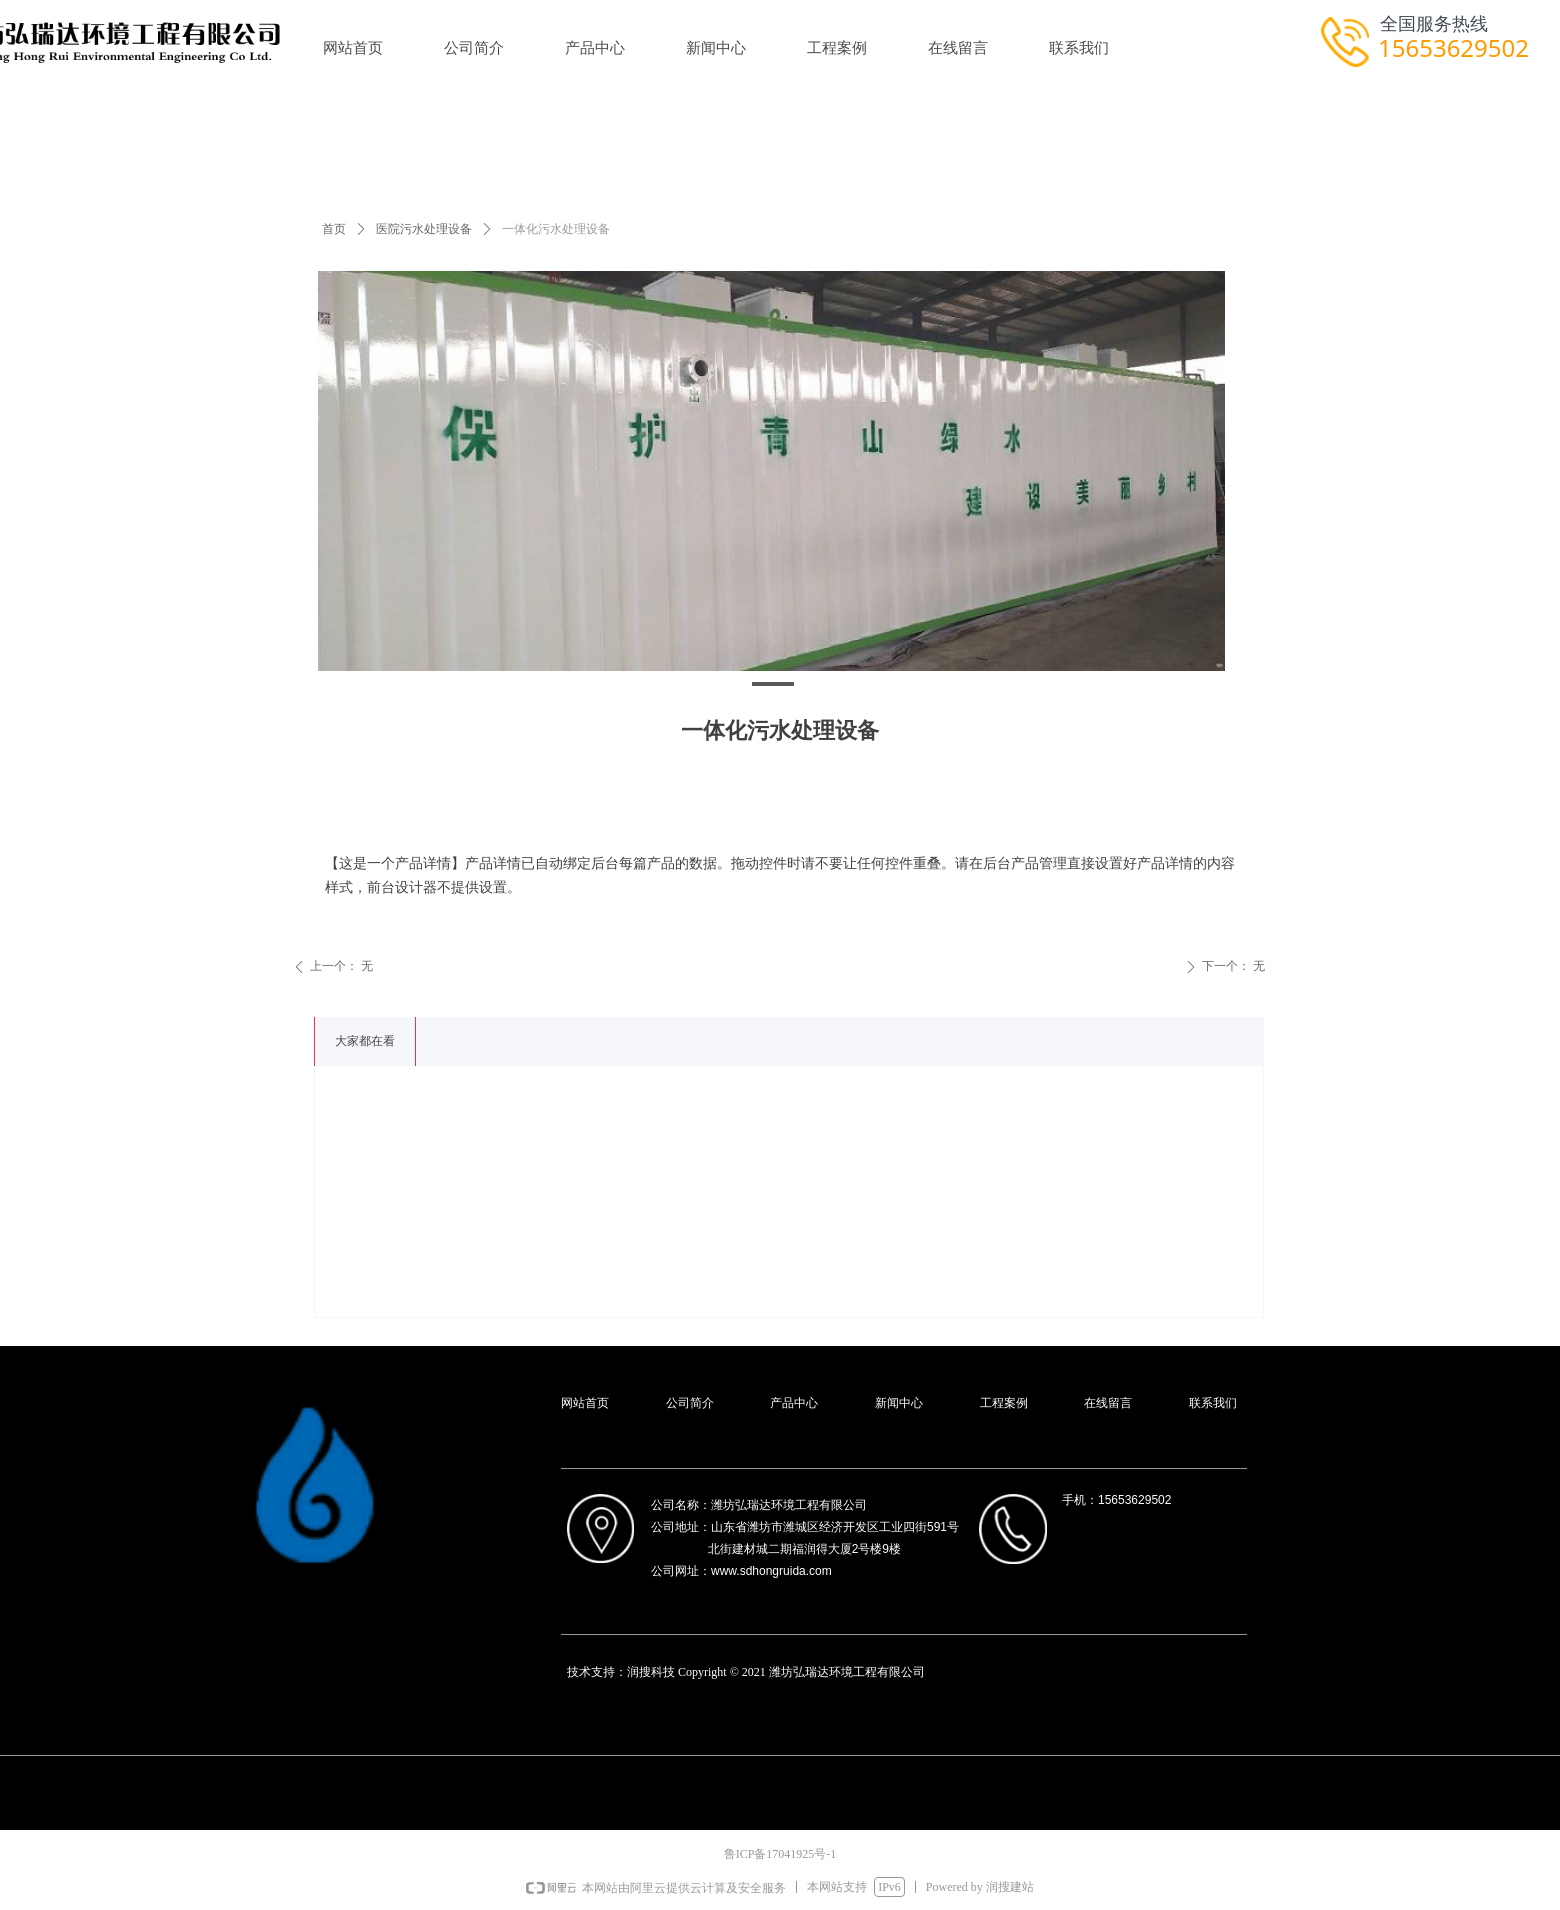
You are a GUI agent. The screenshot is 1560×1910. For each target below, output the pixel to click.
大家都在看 (365, 1041)
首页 (334, 229)
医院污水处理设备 (424, 229)
